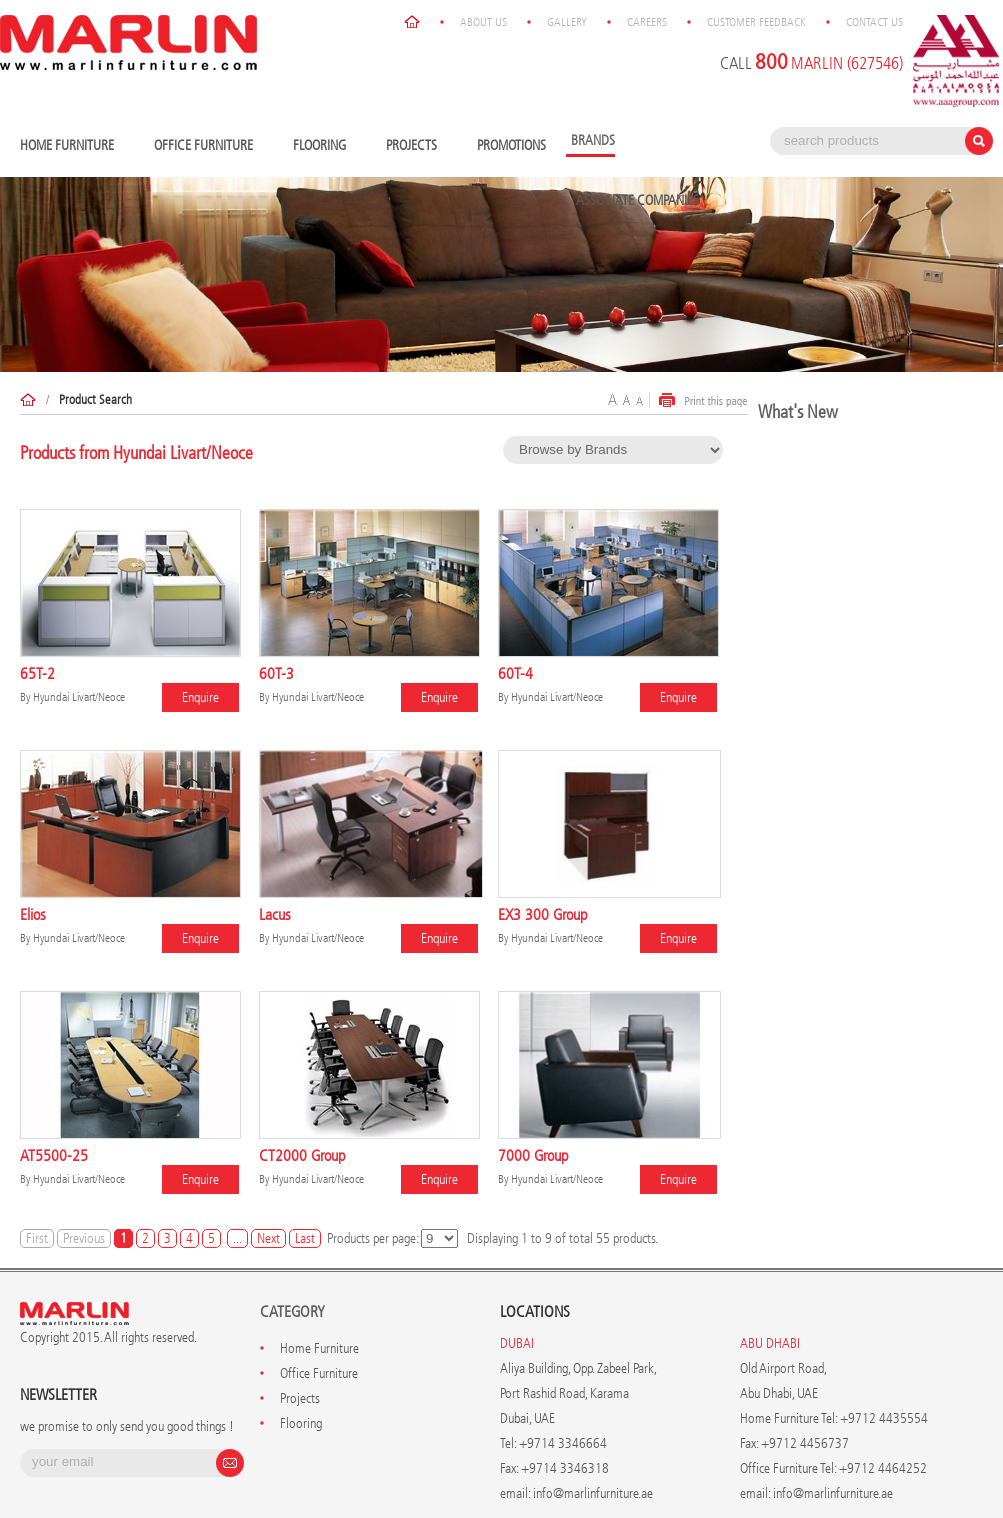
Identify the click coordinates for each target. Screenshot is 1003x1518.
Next (268, 1238)
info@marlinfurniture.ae (593, 1493)
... (237, 1238)
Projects (416, 146)
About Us (483, 22)
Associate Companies (637, 200)
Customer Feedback (756, 22)
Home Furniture (72, 146)
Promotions (511, 145)
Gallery (567, 22)
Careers (647, 22)
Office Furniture (208, 146)
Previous (84, 1238)
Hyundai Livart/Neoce (79, 697)
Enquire (200, 697)
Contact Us (874, 22)
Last (305, 1238)
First (37, 1238)
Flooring (324, 146)
